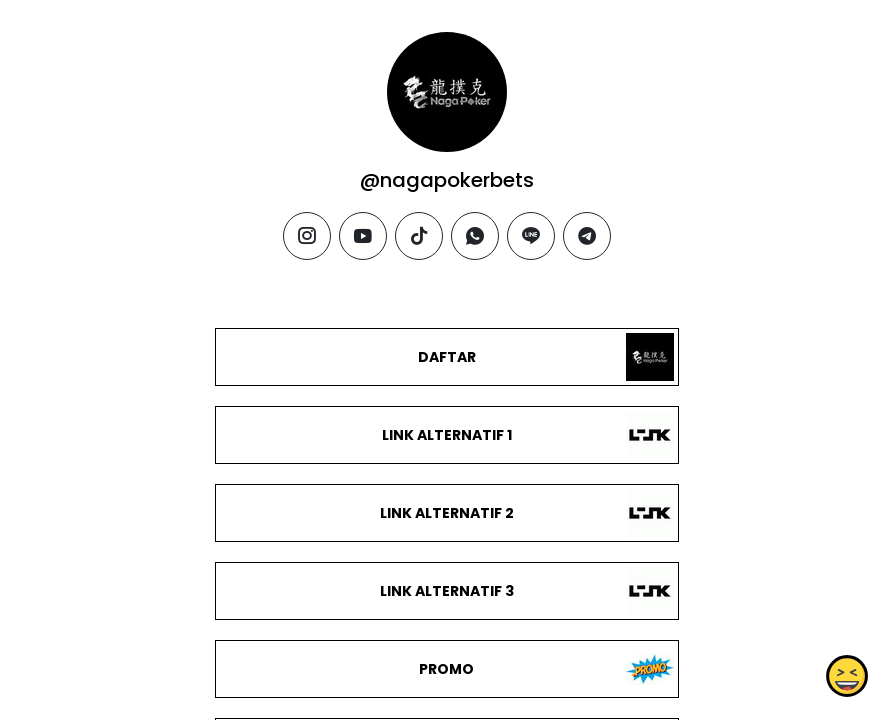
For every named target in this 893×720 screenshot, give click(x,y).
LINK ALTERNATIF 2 (446, 513)
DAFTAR (446, 357)
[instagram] (307, 236)
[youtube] (363, 236)
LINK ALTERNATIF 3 (446, 591)
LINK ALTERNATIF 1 (446, 435)
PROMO (446, 669)
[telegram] (587, 236)
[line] (531, 236)
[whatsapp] (475, 236)
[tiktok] (419, 236)
